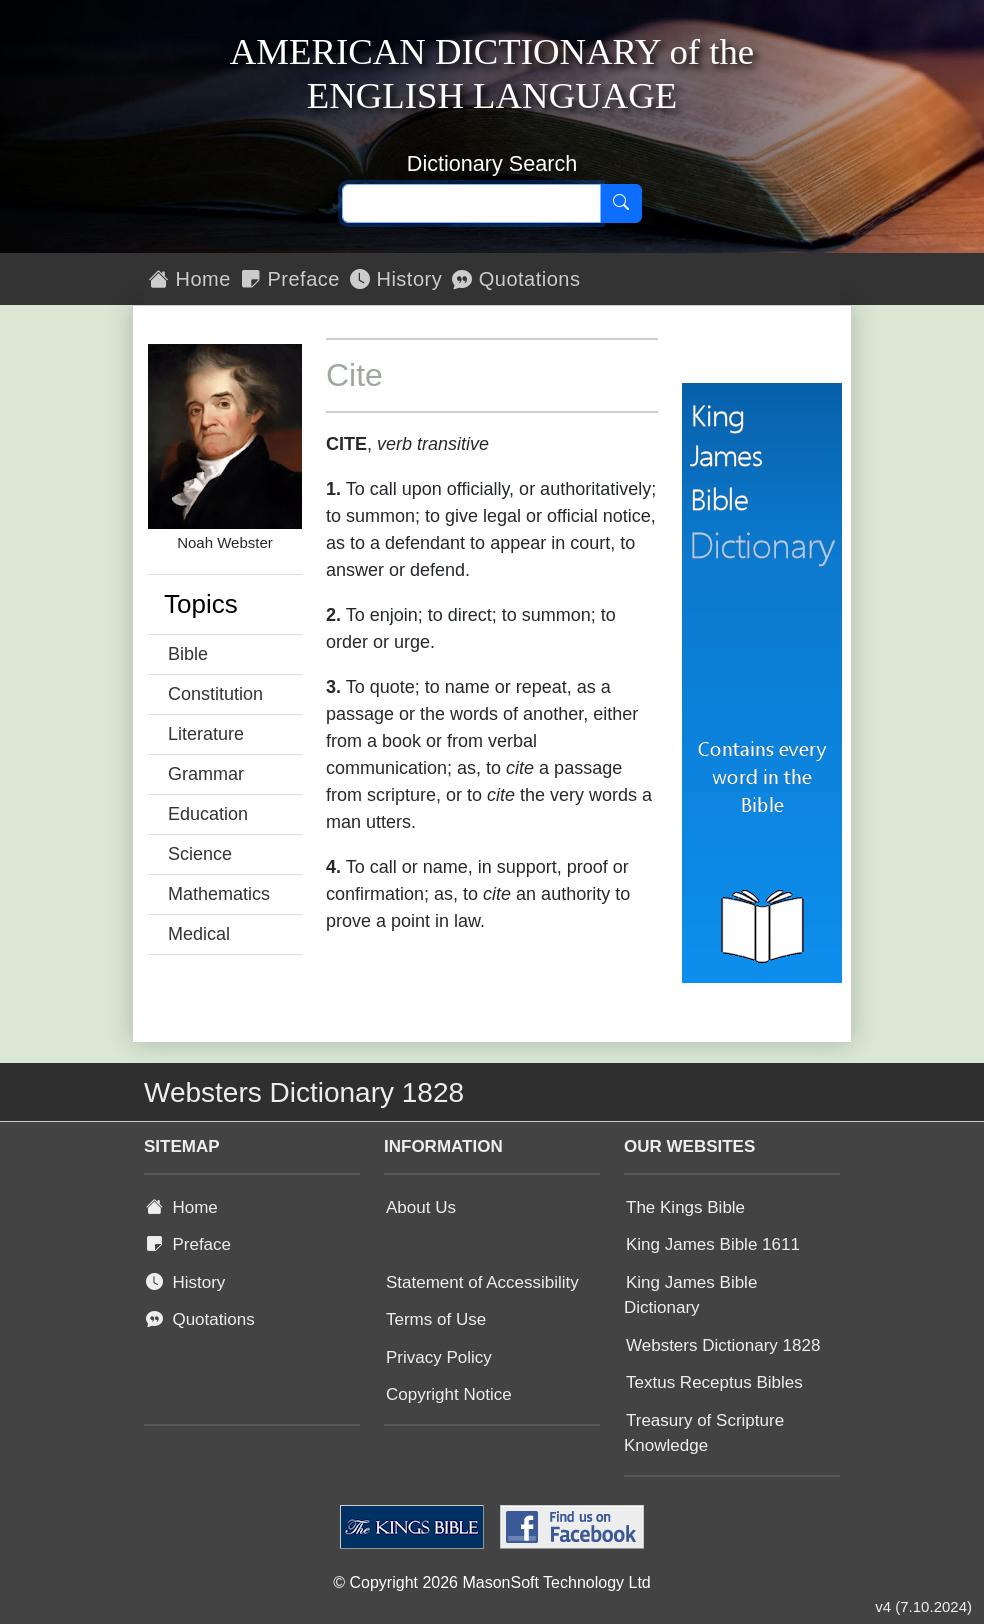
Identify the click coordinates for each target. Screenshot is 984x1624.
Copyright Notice (449, 1394)
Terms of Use (436, 1319)
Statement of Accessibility (482, 1282)
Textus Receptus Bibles (714, 1382)
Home (190, 279)
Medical (199, 934)
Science (200, 854)
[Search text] (471, 204)
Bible (188, 654)
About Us (421, 1207)
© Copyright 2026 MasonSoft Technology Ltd (491, 1582)
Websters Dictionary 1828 (723, 1345)
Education (208, 814)
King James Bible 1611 (713, 1244)
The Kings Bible (685, 1207)
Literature (206, 734)
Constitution (215, 694)
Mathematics (219, 894)
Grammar (206, 774)
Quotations (516, 279)
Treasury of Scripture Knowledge (704, 1433)
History (396, 279)
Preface (290, 279)
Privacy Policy (439, 1357)
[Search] (621, 204)
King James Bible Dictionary (690, 1295)
